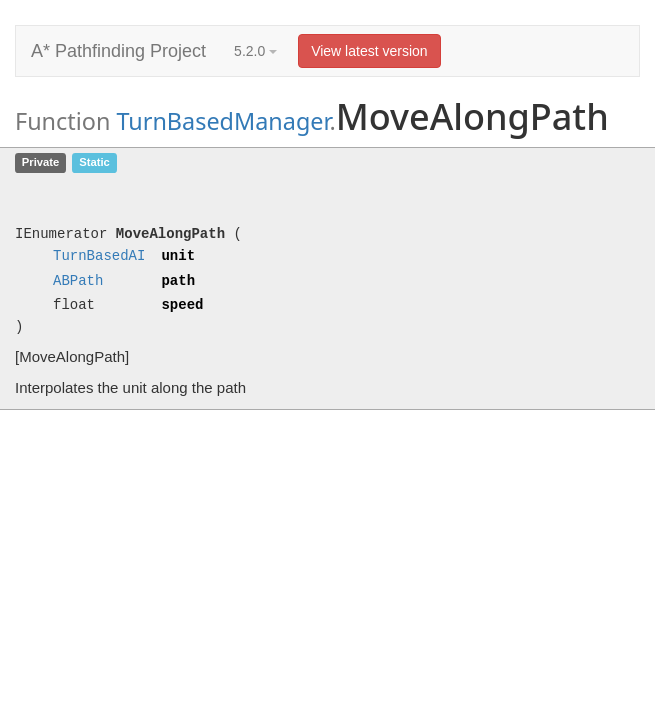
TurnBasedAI (99, 256)
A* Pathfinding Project (118, 51)
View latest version (369, 51)
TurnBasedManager (222, 121)
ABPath (78, 281)
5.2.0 (255, 51)
